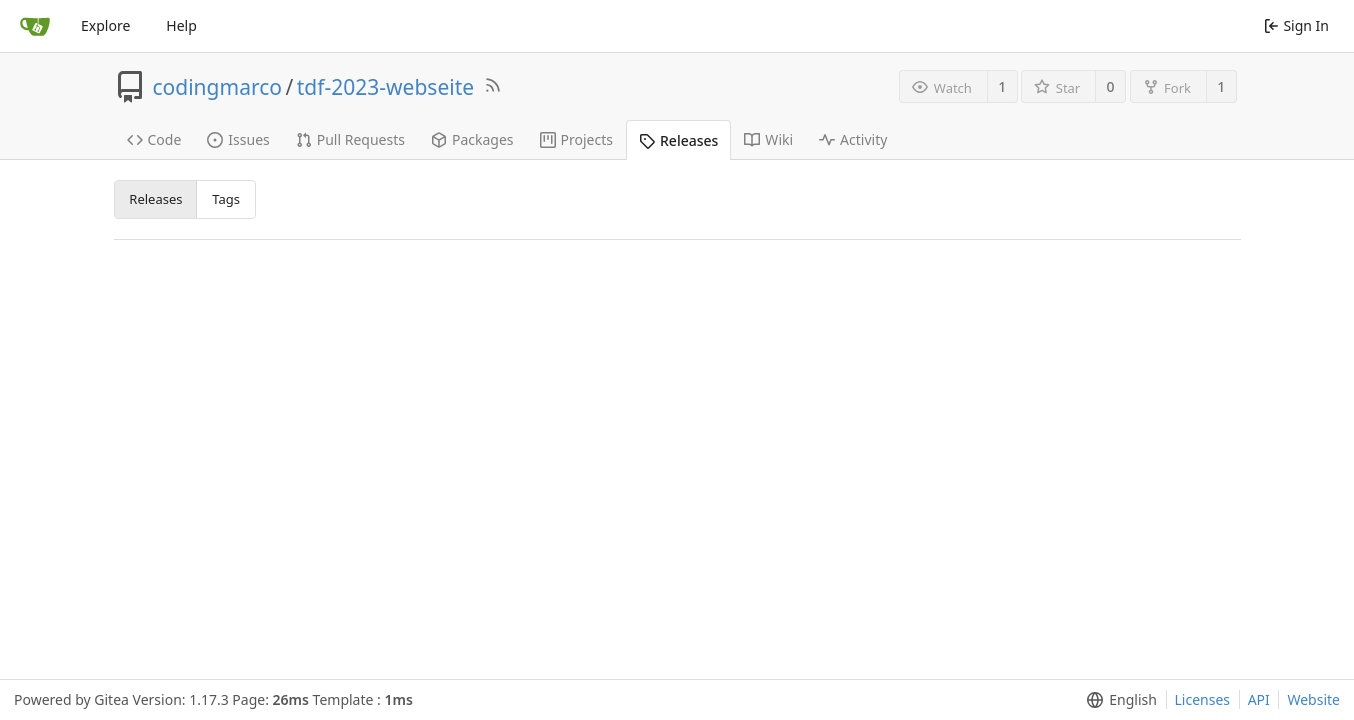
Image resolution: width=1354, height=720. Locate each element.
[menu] (1117, 700)
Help (181, 25)
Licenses (1203, 699)
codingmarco (217, 87)
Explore (105, 25)
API (1259, 699)
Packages (472, 139)
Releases (678, 140)
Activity (853, 139)
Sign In (1296, 25)
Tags (226, 199)
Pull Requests (350, 139)
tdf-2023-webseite (385, 87)
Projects (576, 139)
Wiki (768, 139)
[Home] (35, 26)
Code (154, 139)
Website (1313, 699)
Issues (238, 139)
